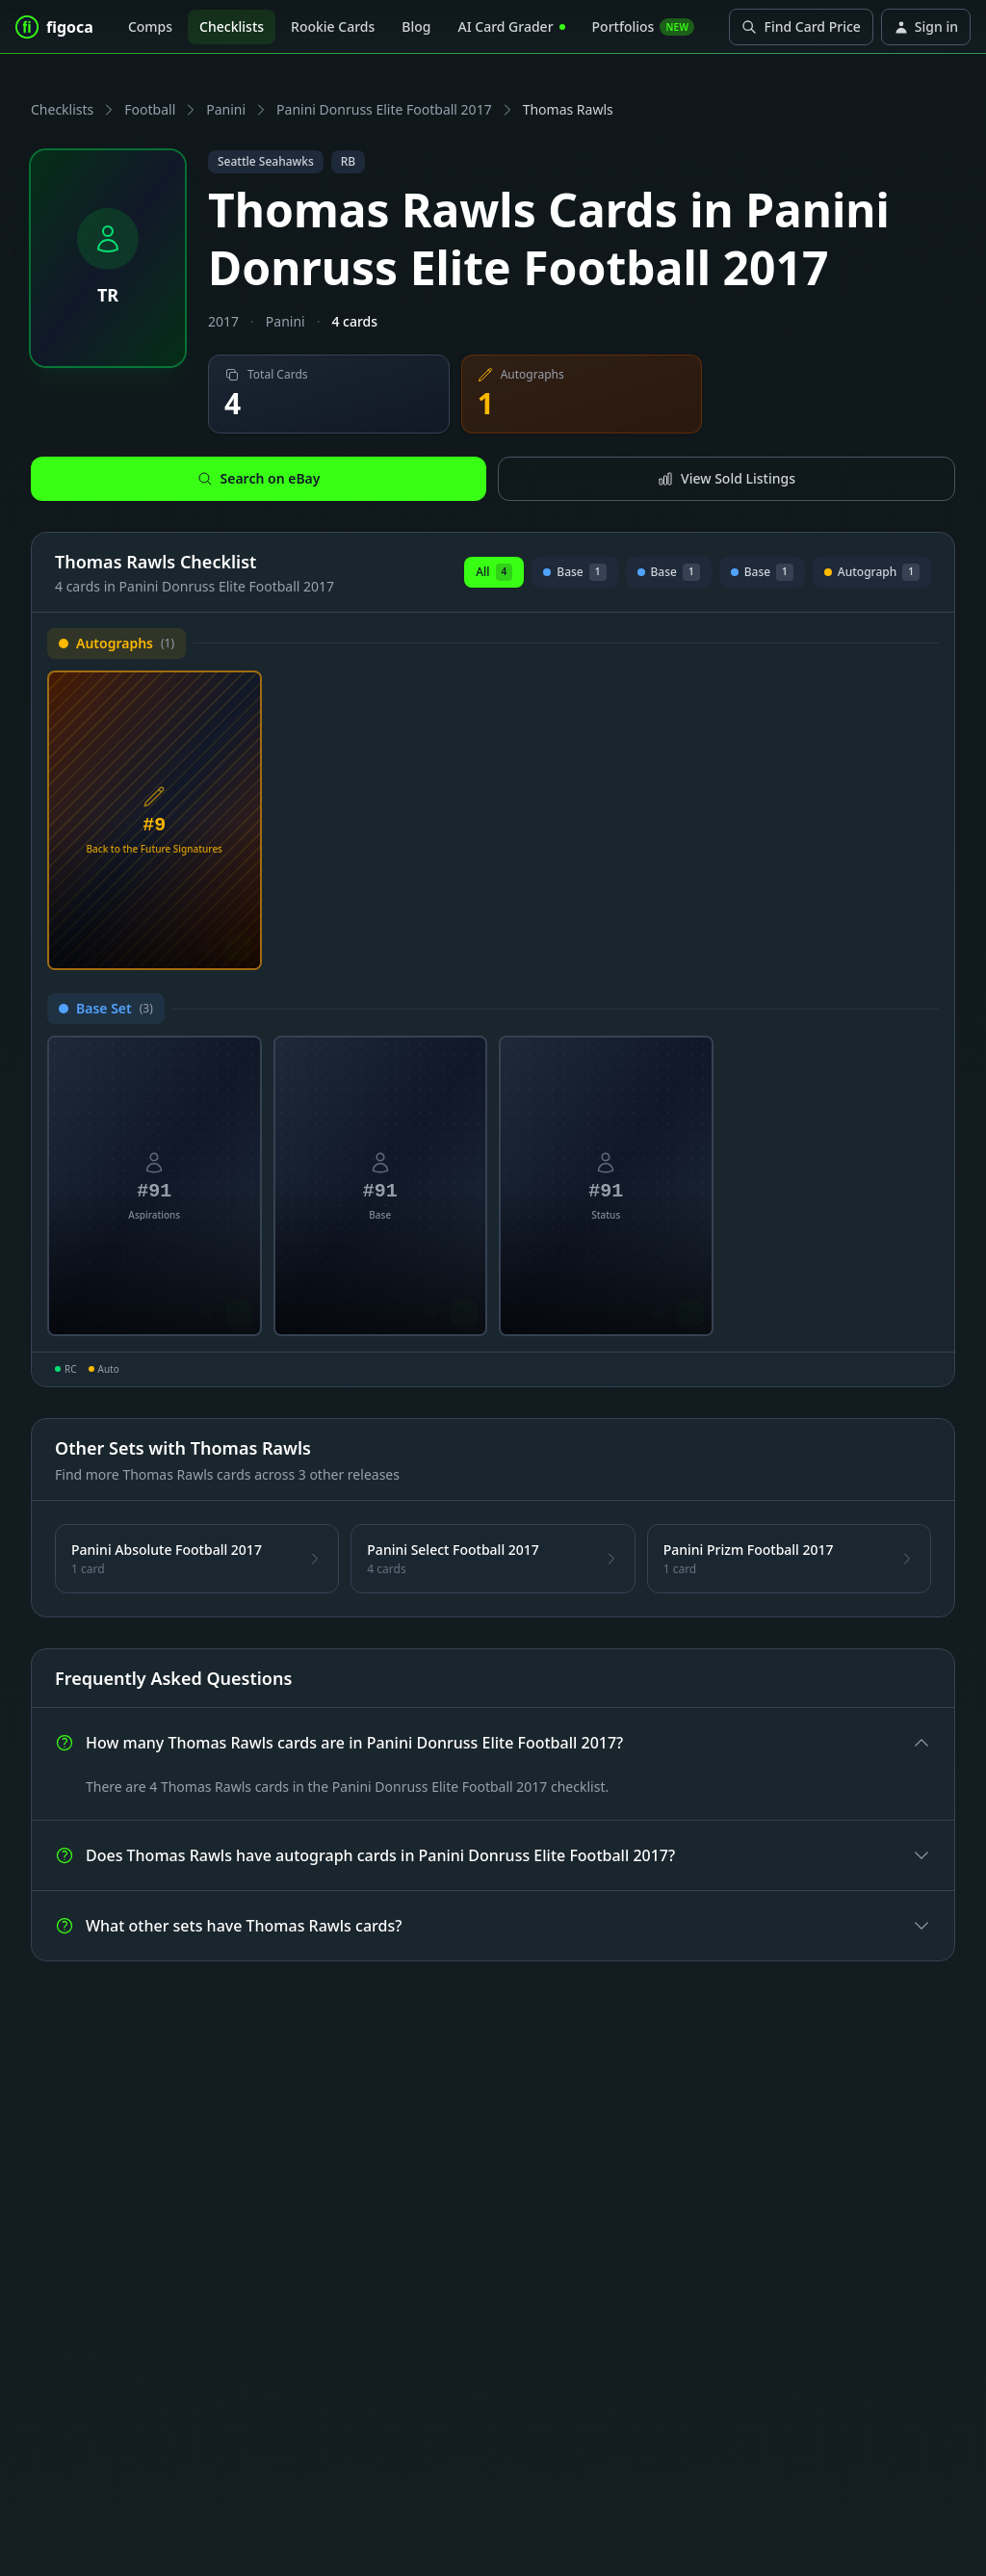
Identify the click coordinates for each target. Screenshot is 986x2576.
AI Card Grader (510, 26)
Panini (226, 109)
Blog (416, 26)
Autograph (872, 575)
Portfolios (643, 26)
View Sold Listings (726, 478)
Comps (150, 26)
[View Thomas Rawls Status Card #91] (606, 1186)
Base (575, 575)
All (494, 572)
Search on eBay (259, 478)
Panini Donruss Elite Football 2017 (384, 109)
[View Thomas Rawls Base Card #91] (380, 1186)
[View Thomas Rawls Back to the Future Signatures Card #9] (154, 820)
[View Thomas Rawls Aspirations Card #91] (154, 1186)
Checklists (231, 26)
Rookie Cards (333, 26)
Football (149, 109)
